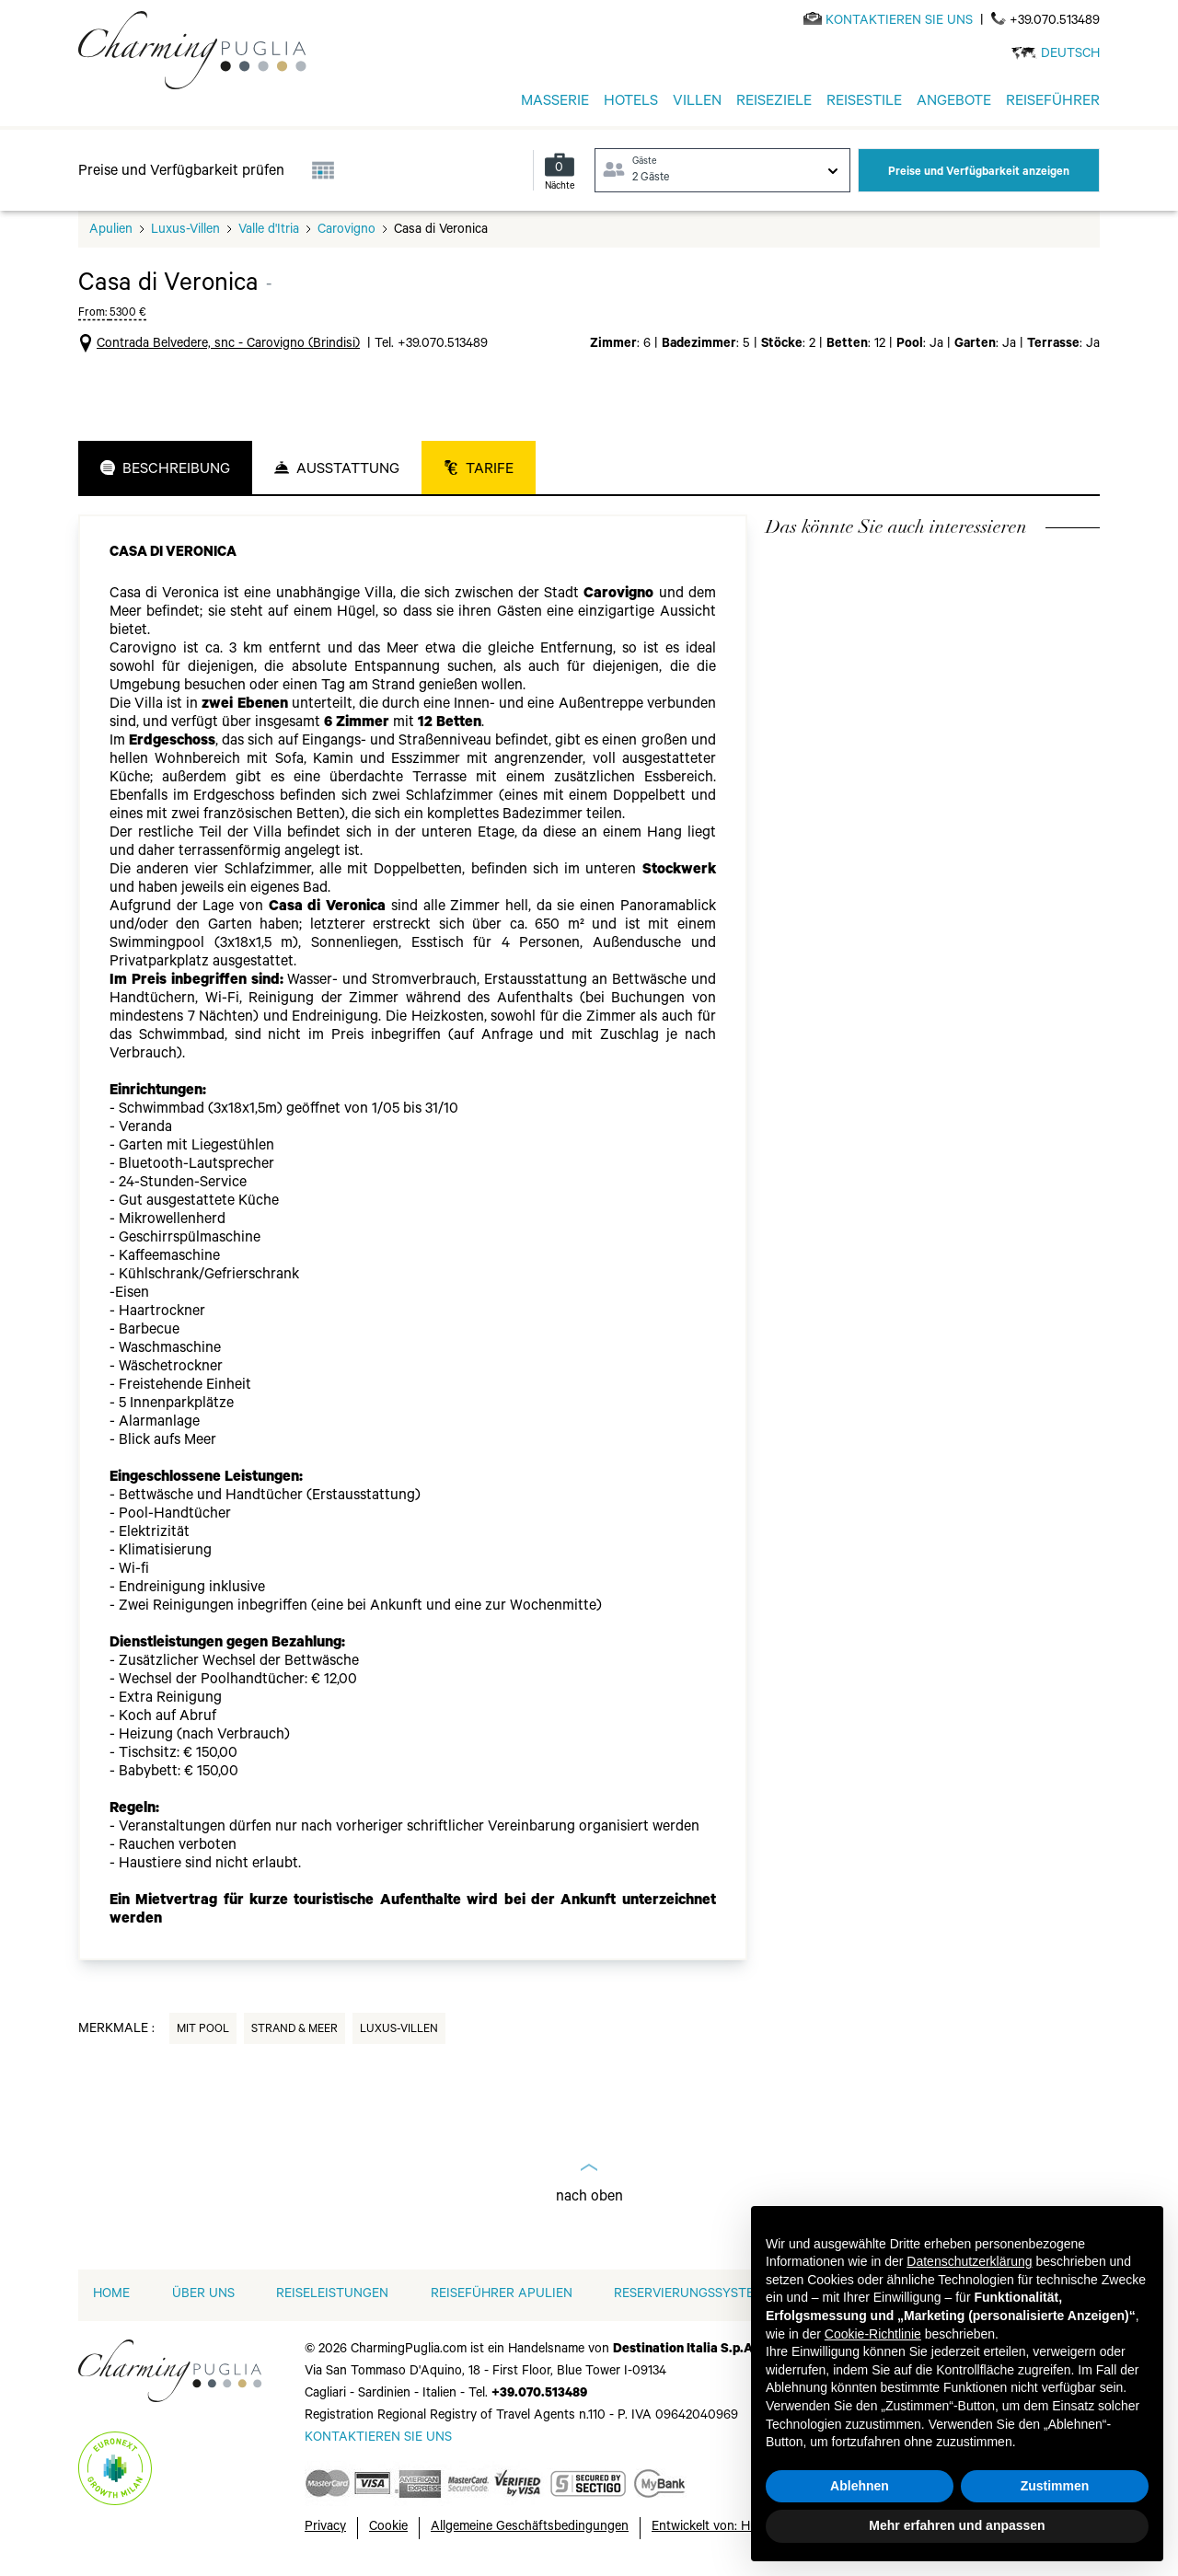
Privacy (325, 2528)
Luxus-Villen (185, 231)
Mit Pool (203, 2030)
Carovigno (346, 231)
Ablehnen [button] (859, 2485)
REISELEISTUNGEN (332, 2295)
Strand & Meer (294, 2030)
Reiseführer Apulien (501, 2295)
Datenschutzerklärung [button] (969, 2261)
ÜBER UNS (203, 2295)
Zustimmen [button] (1055, 2485)
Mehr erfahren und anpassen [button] (957, 2525)
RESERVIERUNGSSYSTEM (689, 2295)
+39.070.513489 (1055, 22)
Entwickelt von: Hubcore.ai (727, 2528)
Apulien (111, 231)
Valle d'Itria (268, 231)
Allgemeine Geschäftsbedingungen (530, 2528)
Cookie (388, 2528)
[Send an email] (899, 22)
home (111, 2295)
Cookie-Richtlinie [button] (873, 2334)
